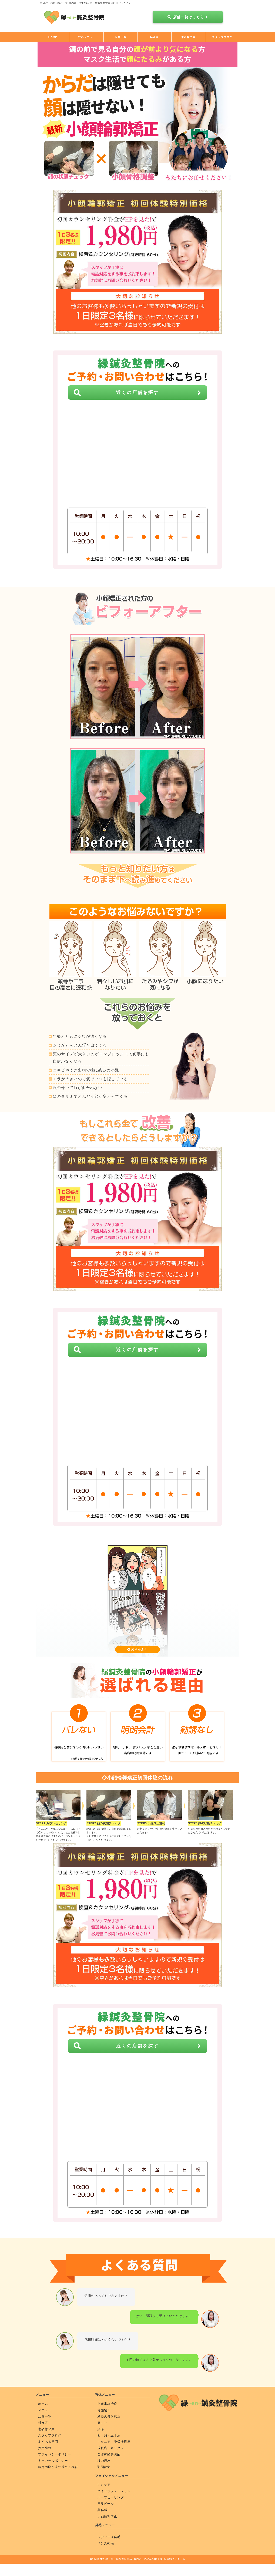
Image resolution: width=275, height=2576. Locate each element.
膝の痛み (104, 2473)
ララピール (105, 2516)
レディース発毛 (108, 2549)
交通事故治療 (107, 2416)
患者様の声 (188, 37)
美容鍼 (102, 2522)
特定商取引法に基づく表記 (58, 2479)
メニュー (44, 2422)
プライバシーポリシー (54, 2466)
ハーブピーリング (110, 2509)
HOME (52, 37)
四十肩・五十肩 (108, 2447)
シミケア (104, 2497)
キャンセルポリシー (53, 2473)
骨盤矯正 (104, 2422)
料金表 (154, 37)
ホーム (43, 2416)
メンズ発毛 (105, 2555)
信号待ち (137, 454)
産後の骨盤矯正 (108, 2429)
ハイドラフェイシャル (113, 2503)
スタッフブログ (222, 37)
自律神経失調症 (108, 2466)
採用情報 (44, 2460)
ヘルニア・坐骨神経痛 (113, 2454)
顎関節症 (104, 2479)
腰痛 (100, 2441)
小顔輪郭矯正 (107, 2528)
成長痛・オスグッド (112, 2460)
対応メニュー (86, 37)
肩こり (102, 2435)
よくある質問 (48, 2454)
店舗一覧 (120, 37)
